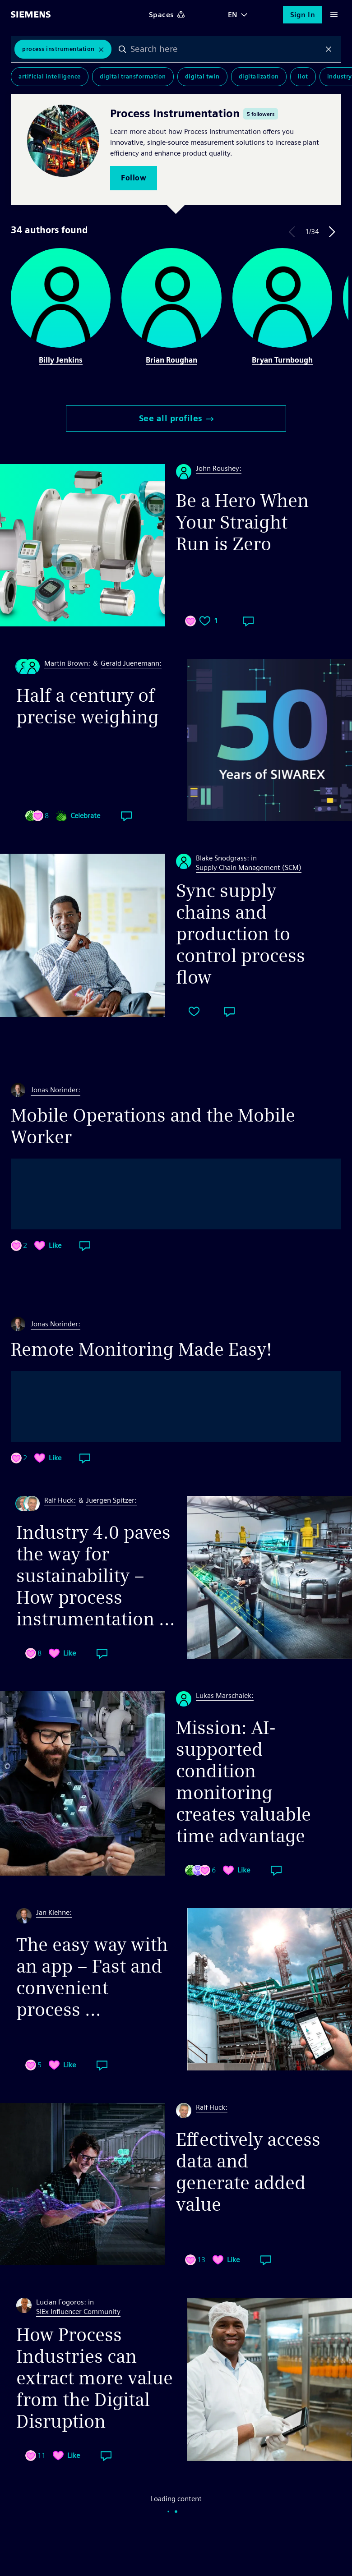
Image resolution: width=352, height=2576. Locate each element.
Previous (292, 232)
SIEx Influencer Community (78, 2311)
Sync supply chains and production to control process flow (240, 934)
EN (233, 14)
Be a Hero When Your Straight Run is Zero (242, 522)
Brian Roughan (171, 360)
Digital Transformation (133, 76)
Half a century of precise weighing (87, 706)
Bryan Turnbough (282, 360)
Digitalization (259, 76)
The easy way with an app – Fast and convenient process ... (92, 1977)
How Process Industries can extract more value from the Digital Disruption (94, 2378)
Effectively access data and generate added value (248, 2172)
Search (122, 49)
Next (332, 232)
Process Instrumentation (58, 49)
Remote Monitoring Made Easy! (141, 1349)
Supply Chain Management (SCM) (248, 867)
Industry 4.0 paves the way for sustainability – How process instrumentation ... (95, 1576)
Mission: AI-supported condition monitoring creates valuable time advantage (243, 1782)
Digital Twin (202, 76)
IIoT (303, 76)
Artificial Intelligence (50, 76)
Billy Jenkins (61, 360)
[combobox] (226, 49)
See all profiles (176, 418)
